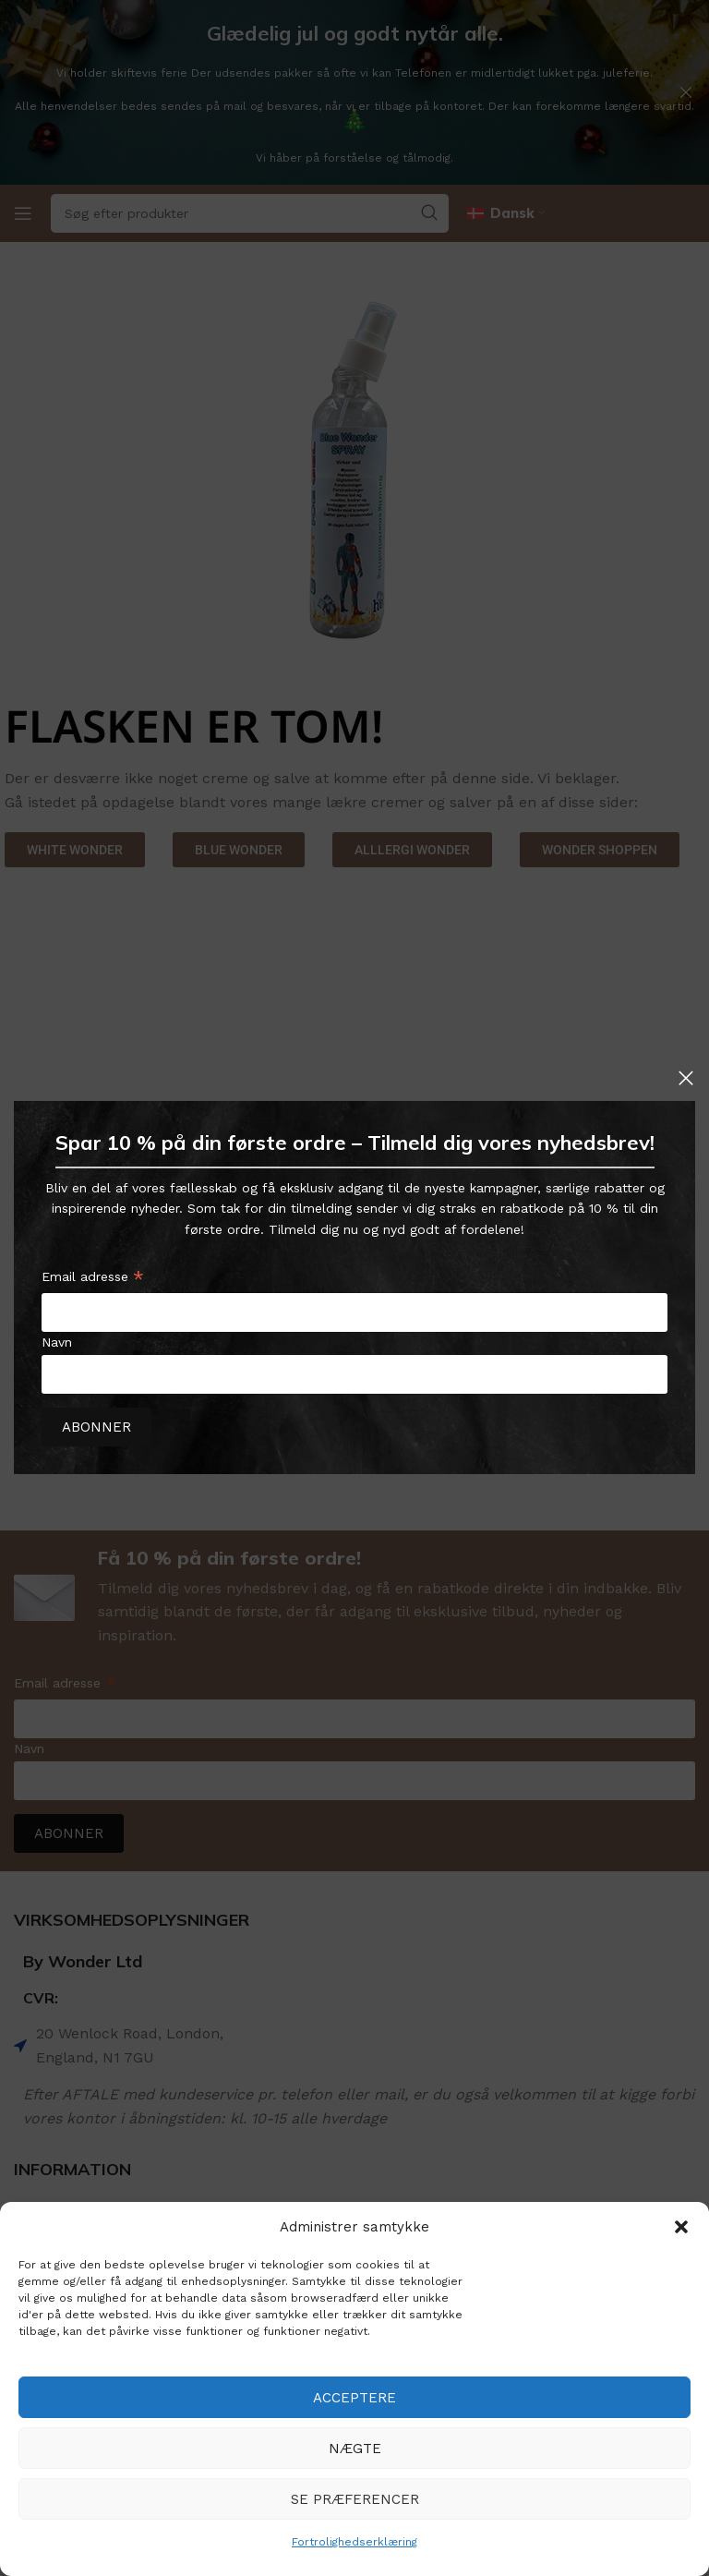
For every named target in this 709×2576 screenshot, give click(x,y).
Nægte (355, 2448)
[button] (681, 2227)
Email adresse (93, 1279)
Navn (57, 1342)
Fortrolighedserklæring (354, 2541)
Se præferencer (355, 2499)
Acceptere (354, 2397)
